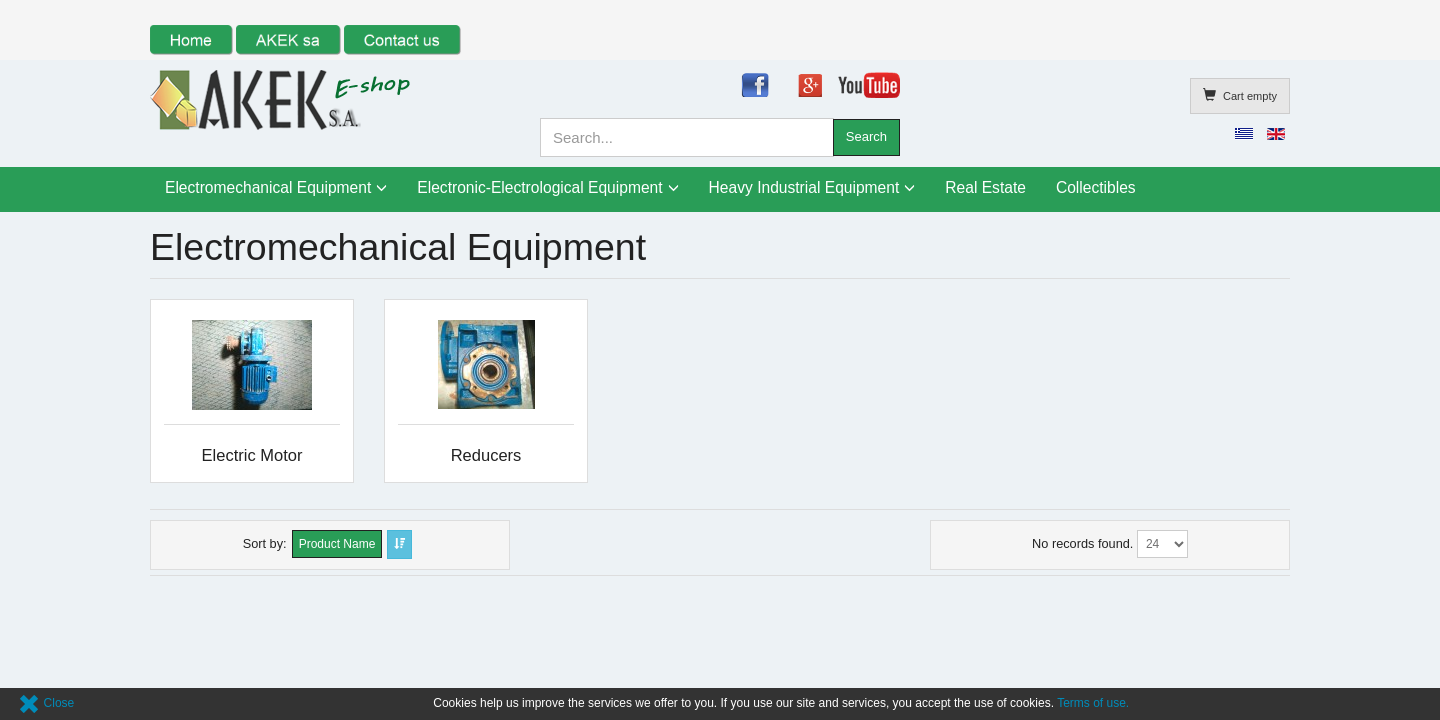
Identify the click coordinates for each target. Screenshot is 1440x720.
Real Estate (985, 187)
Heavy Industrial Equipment (804, 187)
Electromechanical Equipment (268, 187)
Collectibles (1096, 187)
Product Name (337, 544)
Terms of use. (1093, 703)
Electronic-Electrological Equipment (539, 187)
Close (46, 703)
